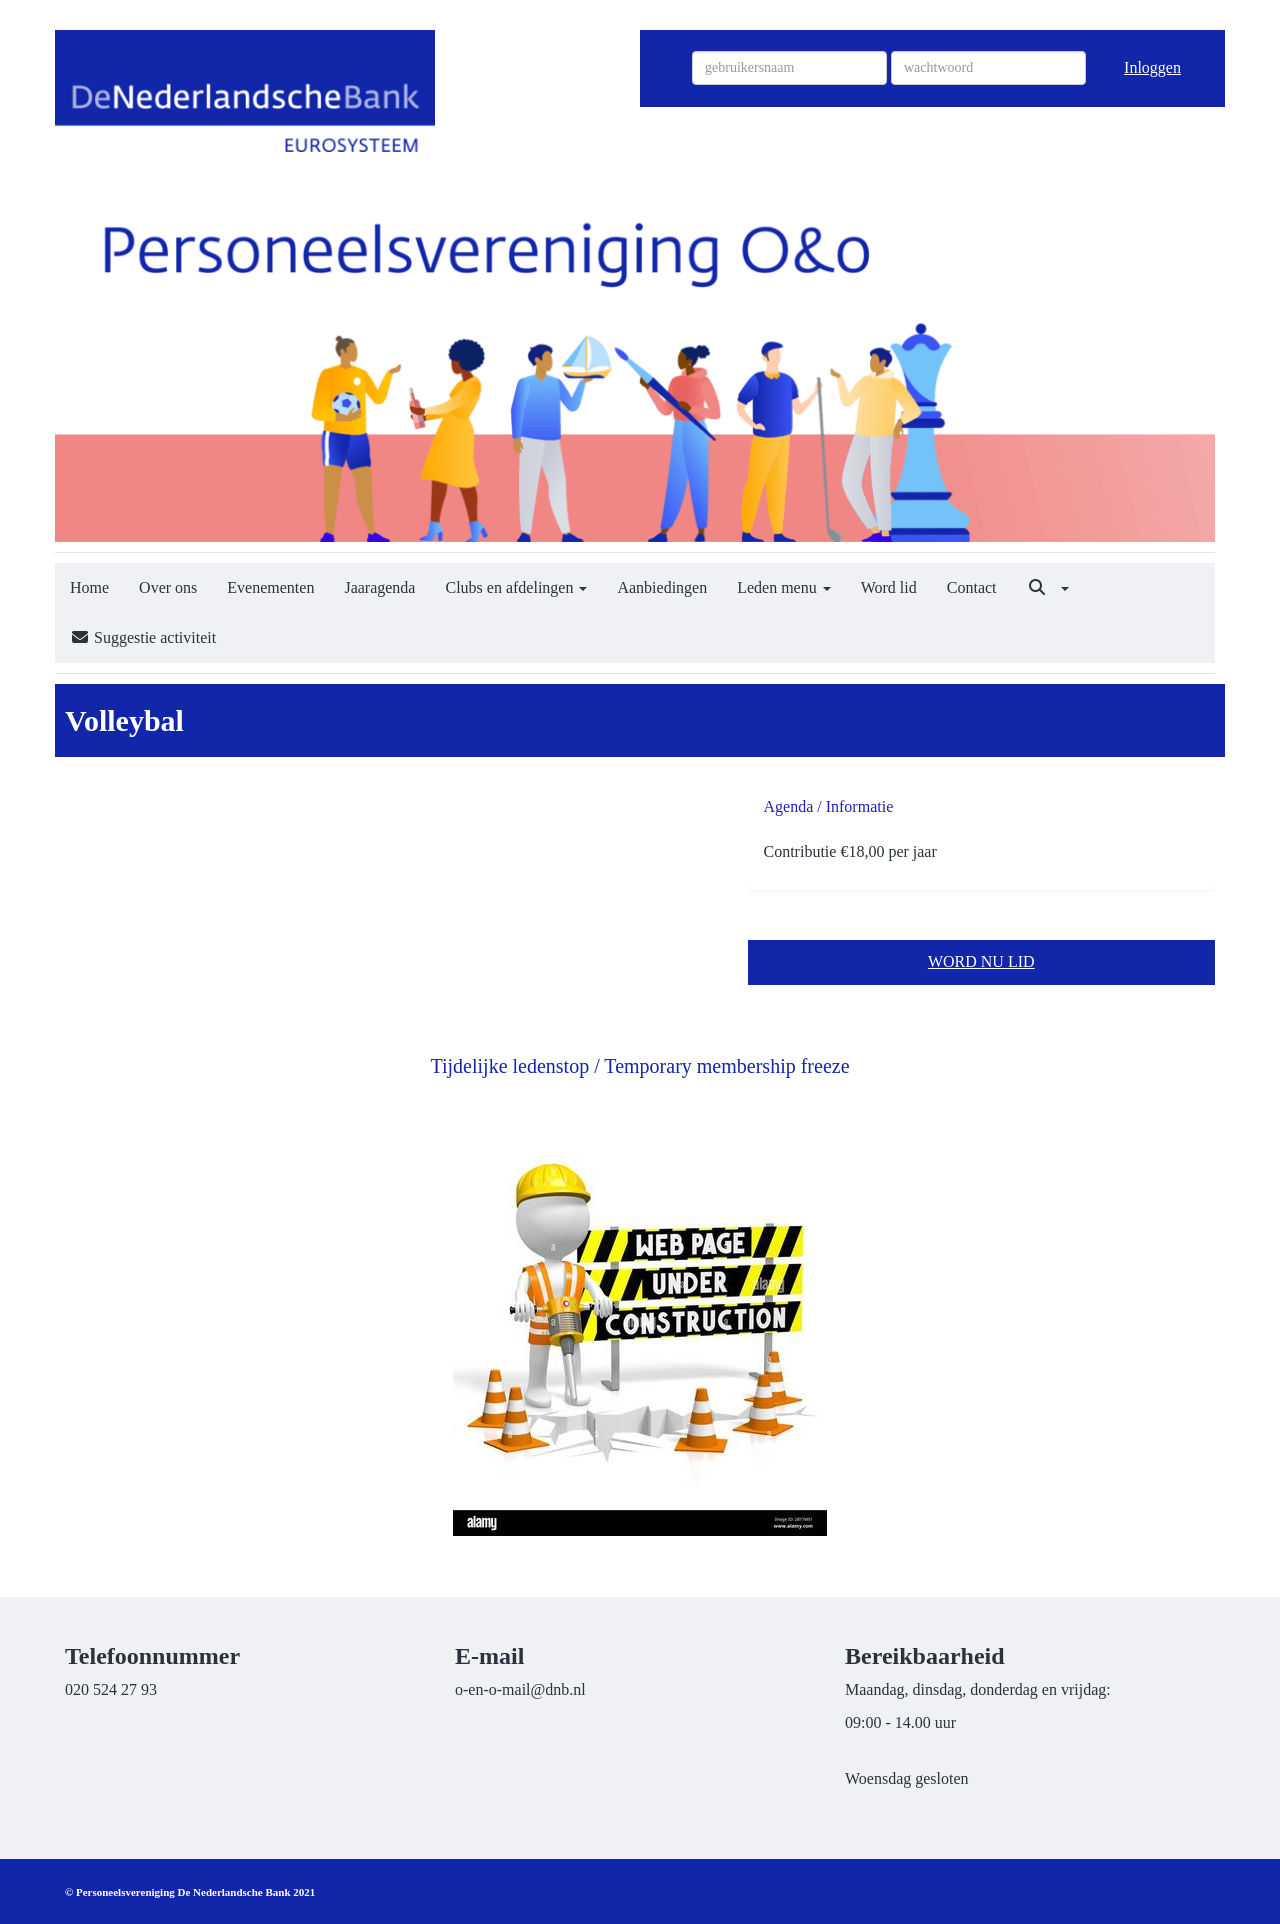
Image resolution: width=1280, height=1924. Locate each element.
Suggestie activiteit (143, 637)
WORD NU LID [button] (981, 961)
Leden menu (784, 587)
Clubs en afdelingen (516, 587)
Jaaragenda (379, 587)
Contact (972, 587)
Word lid (889, 587)
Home (89, 587)
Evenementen (270, 587)
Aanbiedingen (662, 587)
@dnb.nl (520, 1689)
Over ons (168, 587)
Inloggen (1152, 67)
